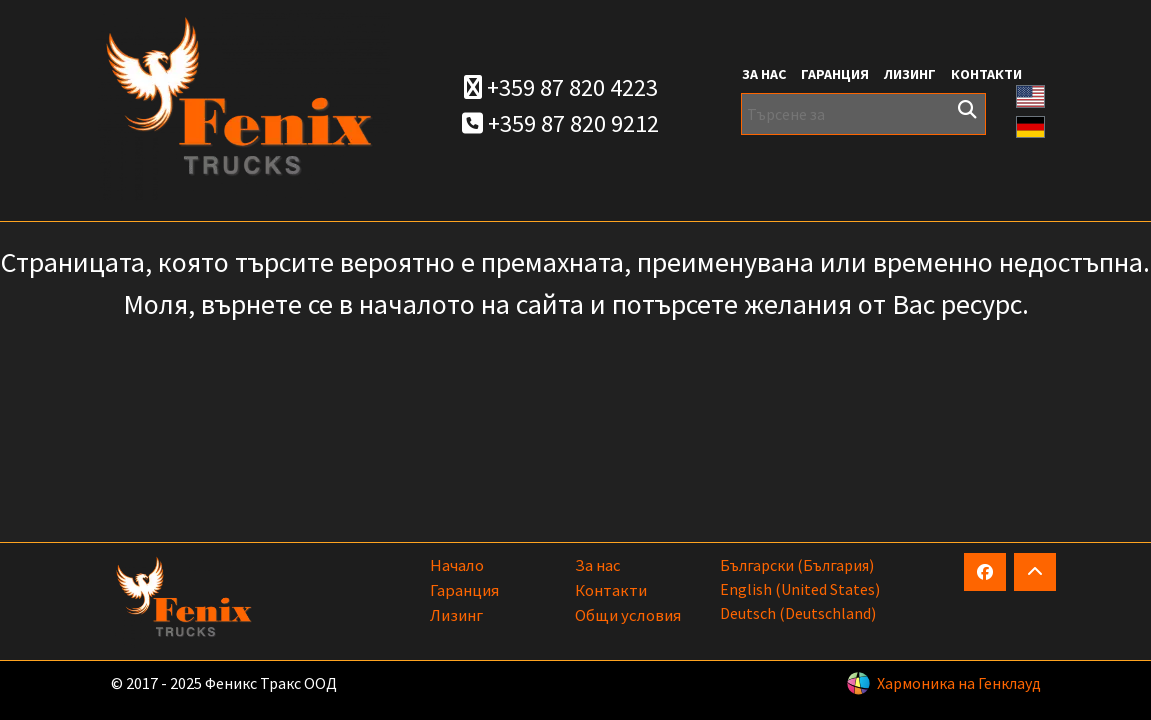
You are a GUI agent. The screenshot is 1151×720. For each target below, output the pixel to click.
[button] (1031, 94)
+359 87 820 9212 (560, 123)
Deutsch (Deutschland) (798, 613)
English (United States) (800, 589)
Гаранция (835, 74)
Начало (457, 565)
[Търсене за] (863, 114)
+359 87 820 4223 (561, 87)
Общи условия (628, 615)
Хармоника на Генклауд (959, 683)
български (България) (797, 565)
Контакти (986, 74)
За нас (764, 74)
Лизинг (910, 74)
